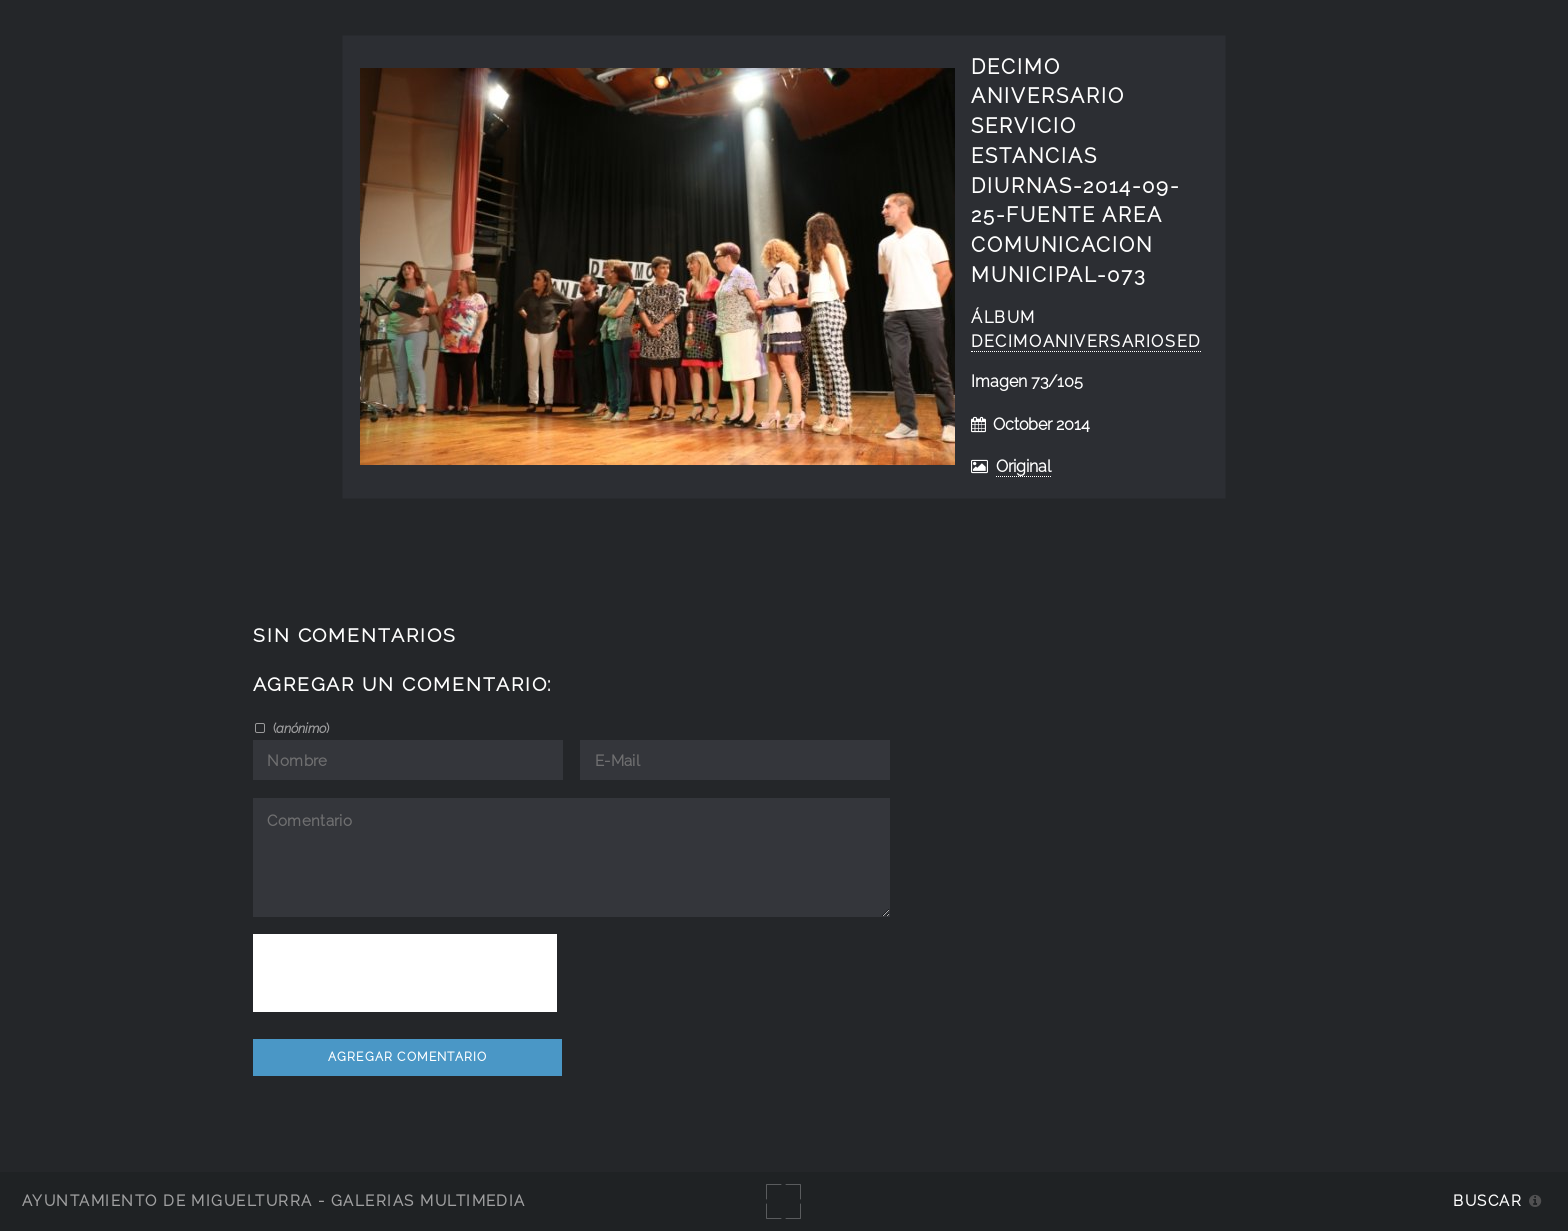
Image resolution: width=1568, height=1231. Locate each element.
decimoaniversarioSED (1086, 341)
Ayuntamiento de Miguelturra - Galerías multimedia (274, 1200)
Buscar (1487, 1200)
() (299, 728)
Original (1023, 466)
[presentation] (405, 973)
